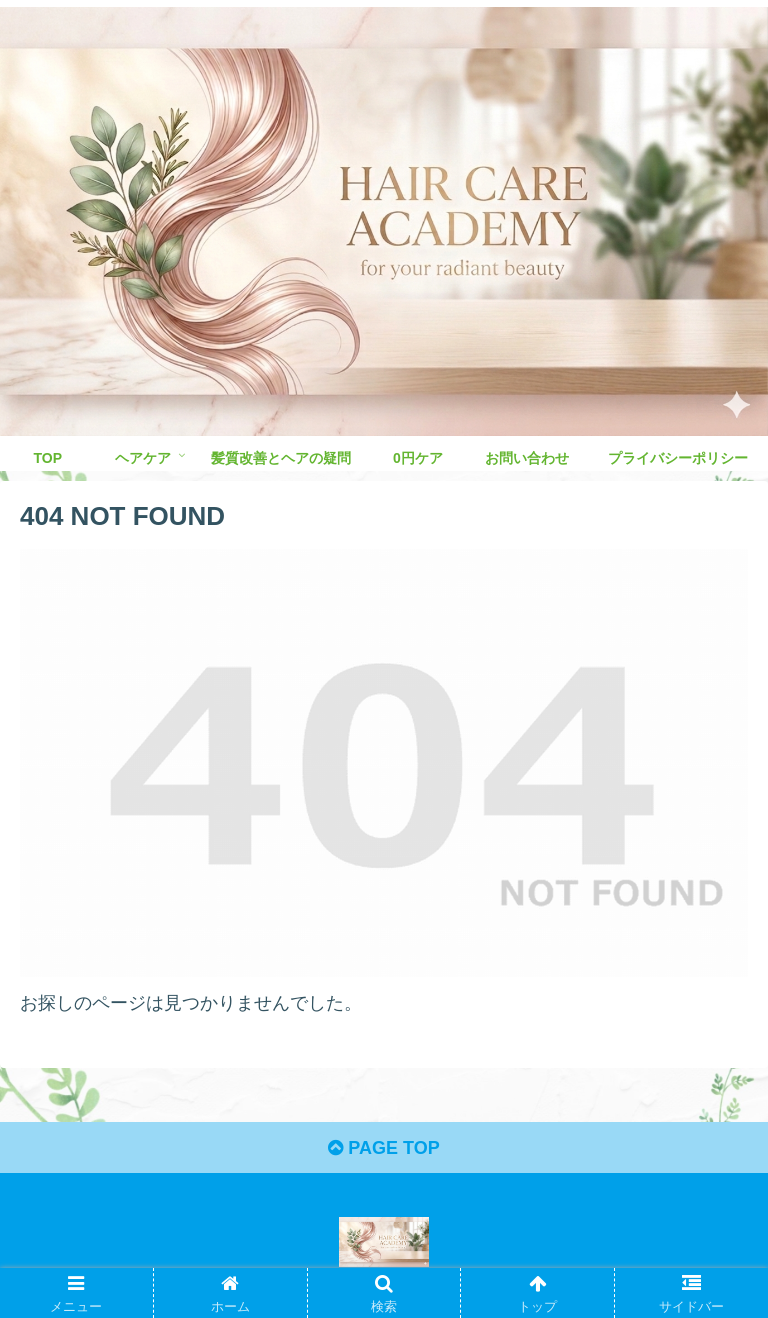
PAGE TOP (383, 1148)
